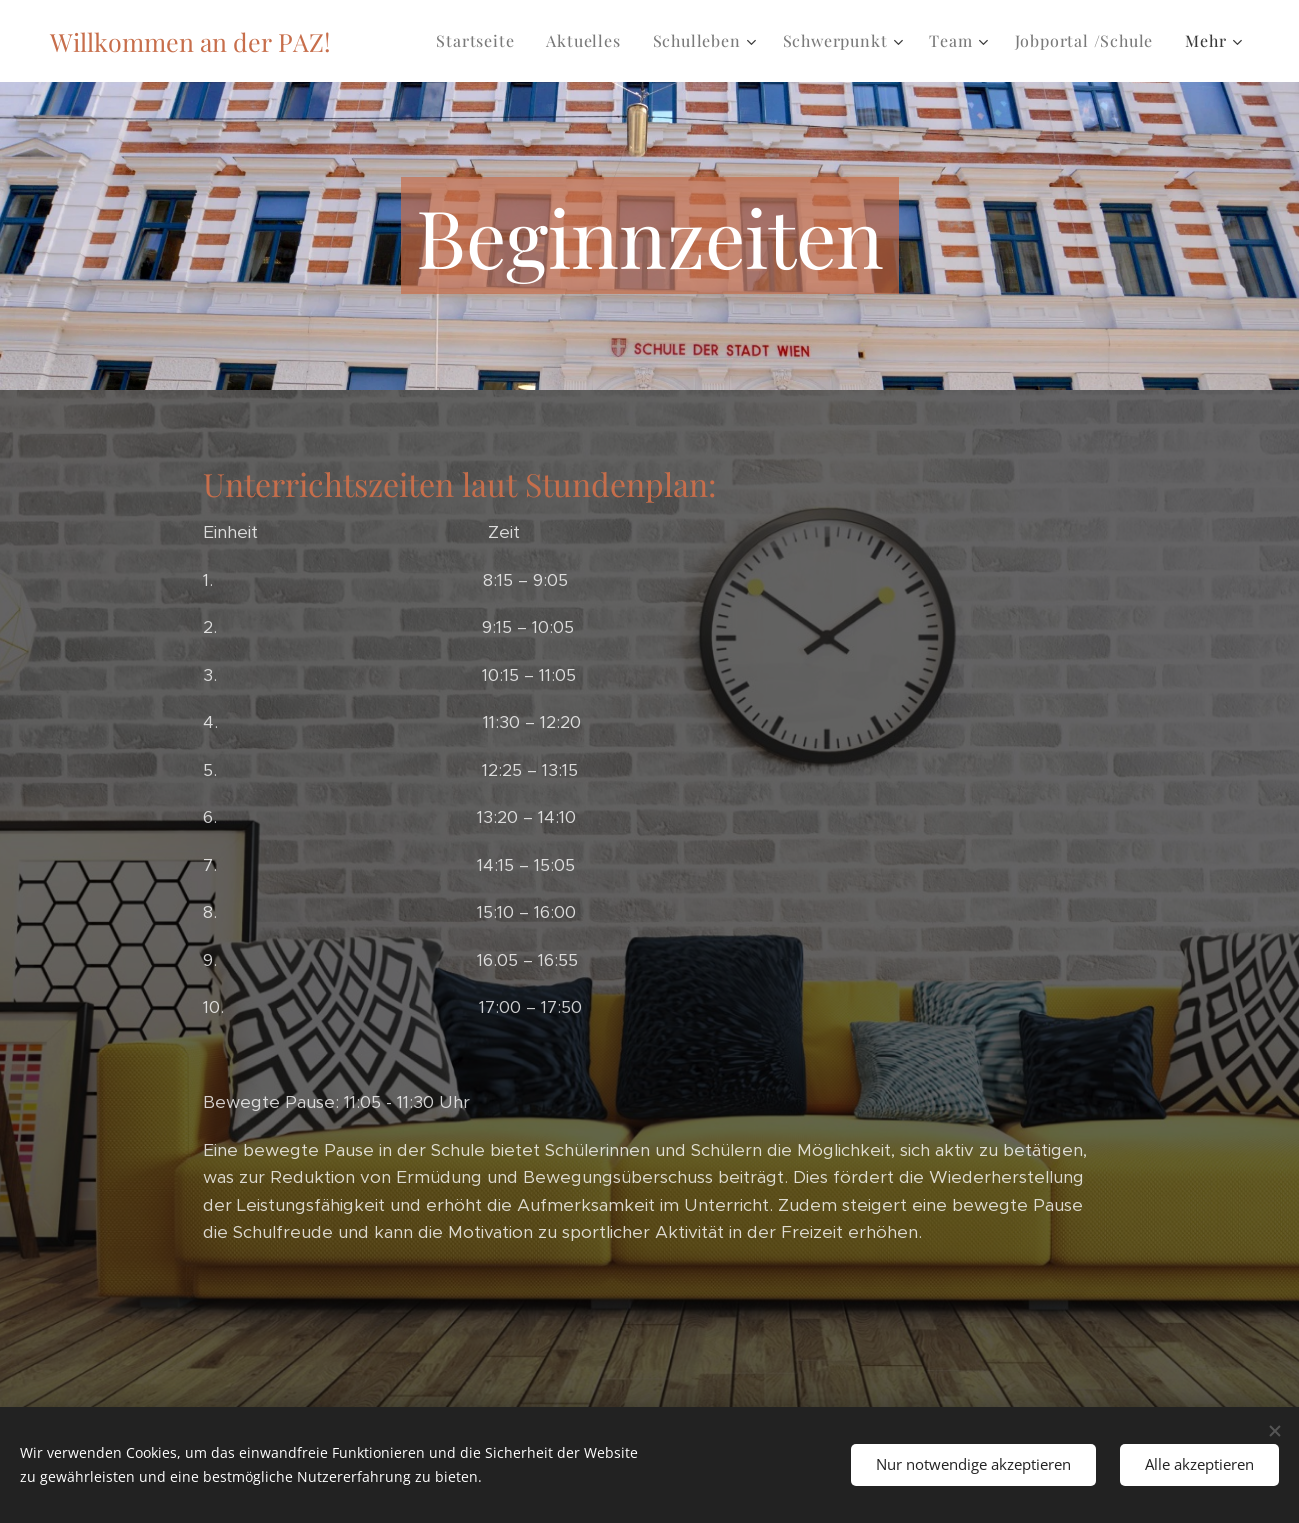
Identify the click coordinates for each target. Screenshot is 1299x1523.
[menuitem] (480, 41)
